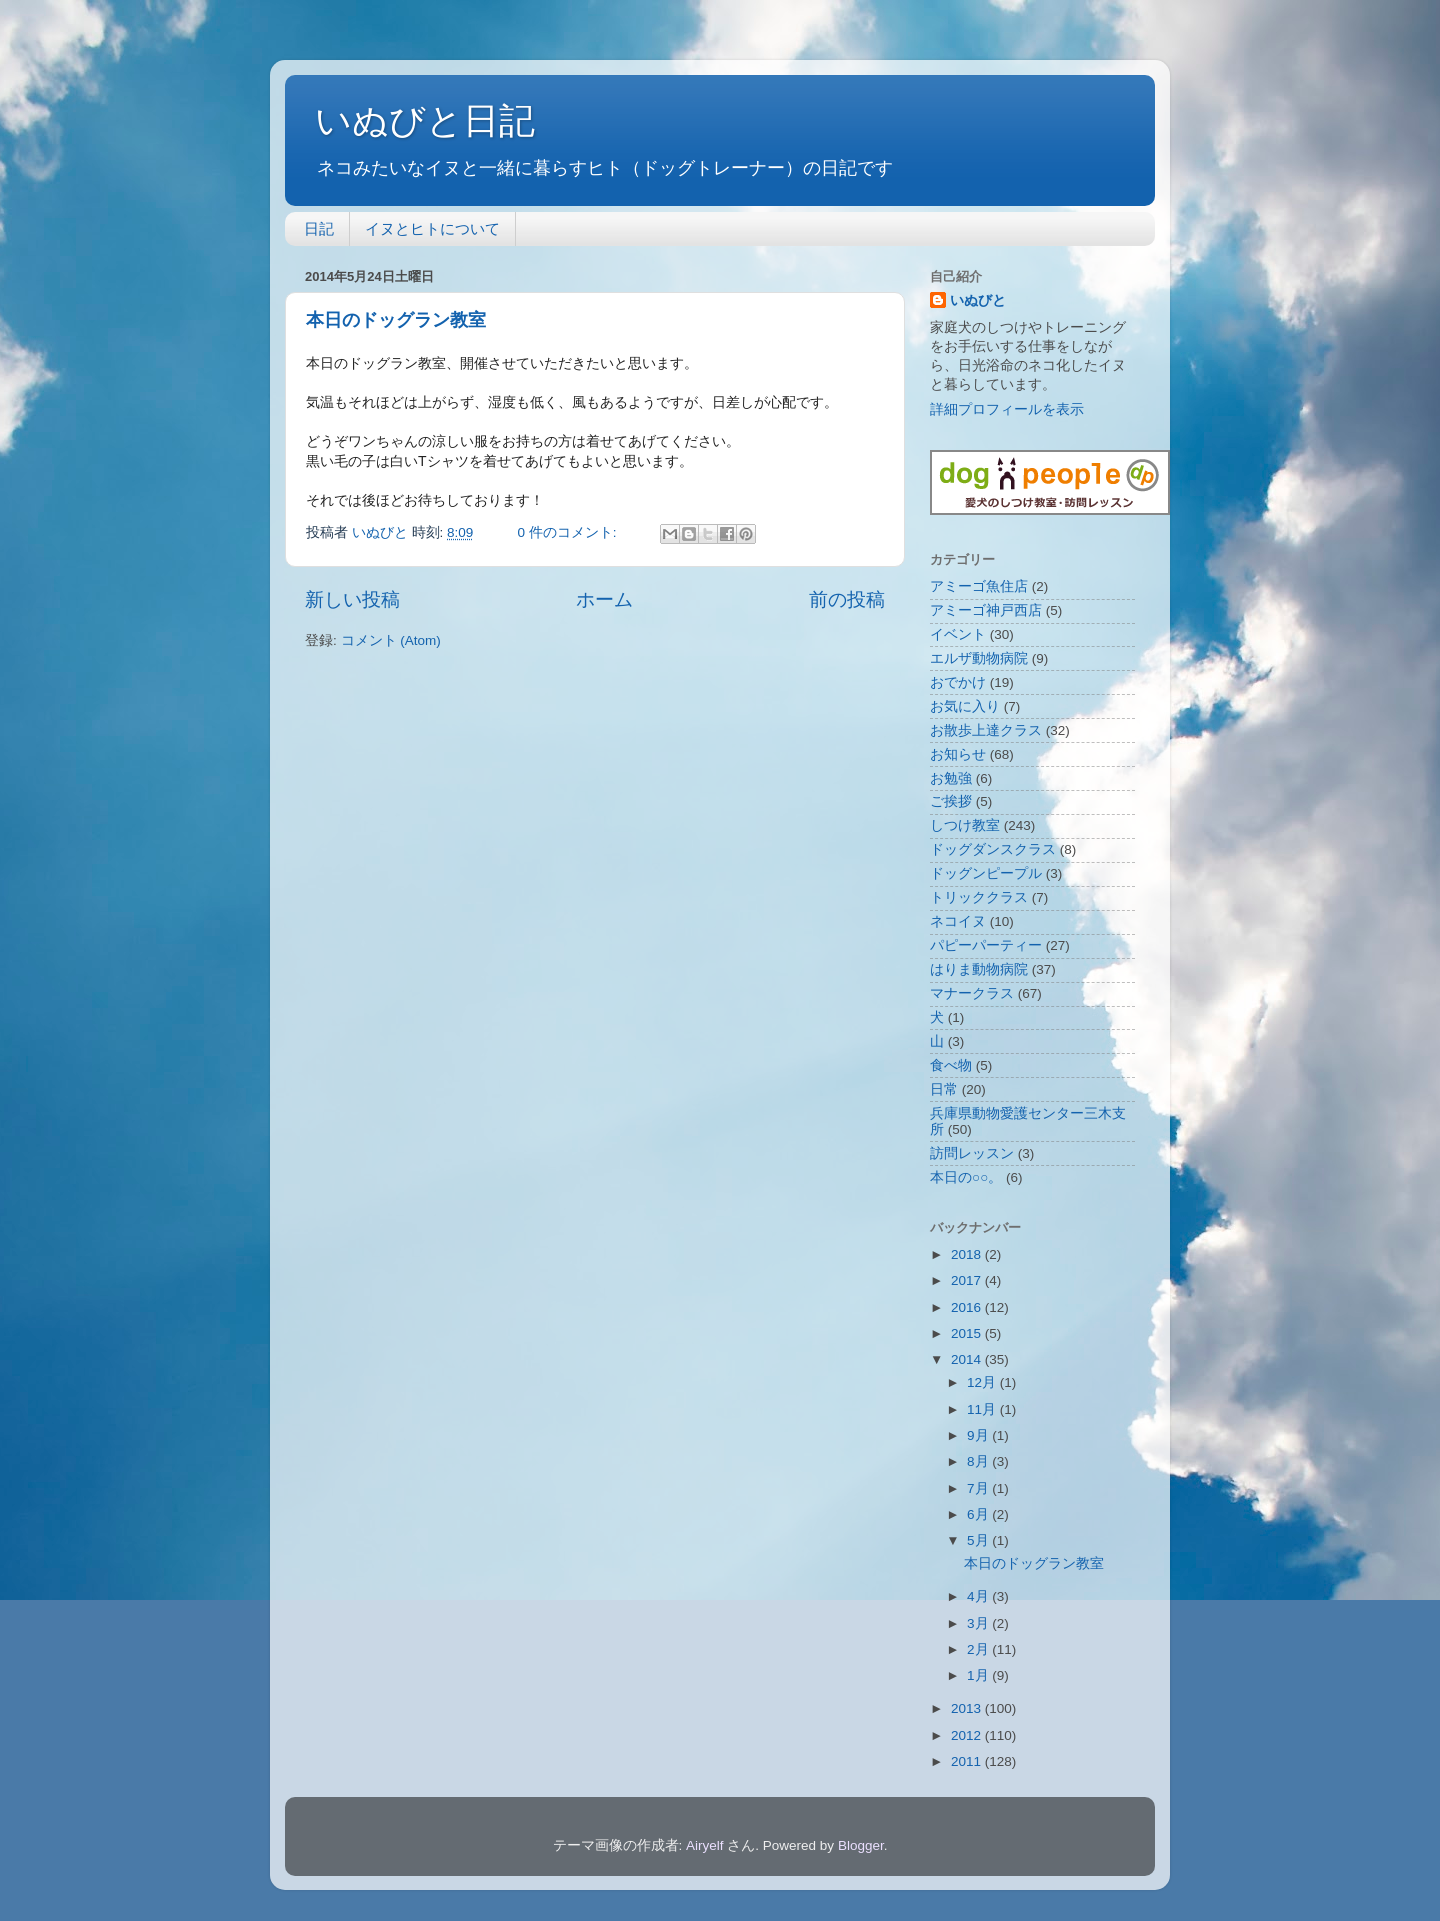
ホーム (604, 599)
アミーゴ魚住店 (979, 586)
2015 (968, 1333)
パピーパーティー (986, 945)
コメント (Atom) (391, 640)
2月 (979, 1649)
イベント (958, 634)
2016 (968, 1307)
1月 (979, 1675)
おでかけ (958, 682)
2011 (968, 1761)
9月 (979, 1435)
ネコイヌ (958, 921)
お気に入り (965, 706)
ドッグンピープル (986, 873)
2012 (968, 1735)
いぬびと (978, 300)
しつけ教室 (965, 825)
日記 (319, 228)
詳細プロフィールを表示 (1007, 409)
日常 (944, 1089)
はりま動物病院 (979, 969)
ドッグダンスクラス (993, 849)
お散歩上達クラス (986, 730)
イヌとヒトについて (432, 228)
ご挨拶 (951, 801)
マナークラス (972, 993)
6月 (979, 1514)
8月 (979, 1461)
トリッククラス (979, 897)
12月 (983, 1382)
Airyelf (705, 1845)
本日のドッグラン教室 (396, 320)
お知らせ (958, 754)
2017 (968, 1280)
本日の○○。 (966, 1177)
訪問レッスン (972, 1153)
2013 (968, 1708)
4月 (979, 1596)
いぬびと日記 (425, 120)
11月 (983, 1409)
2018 (968, 1254)
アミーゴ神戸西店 (986, 610)
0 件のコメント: (569, 532)
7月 (979, 1488)
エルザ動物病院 (979, 658)
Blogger (861, 1845)
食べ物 (951, 1065)
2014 (968, 1359)
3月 (979, 1623)
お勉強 (951, 778)
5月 (979, 1540)
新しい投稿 (352, 599)
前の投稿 (847, 599)
